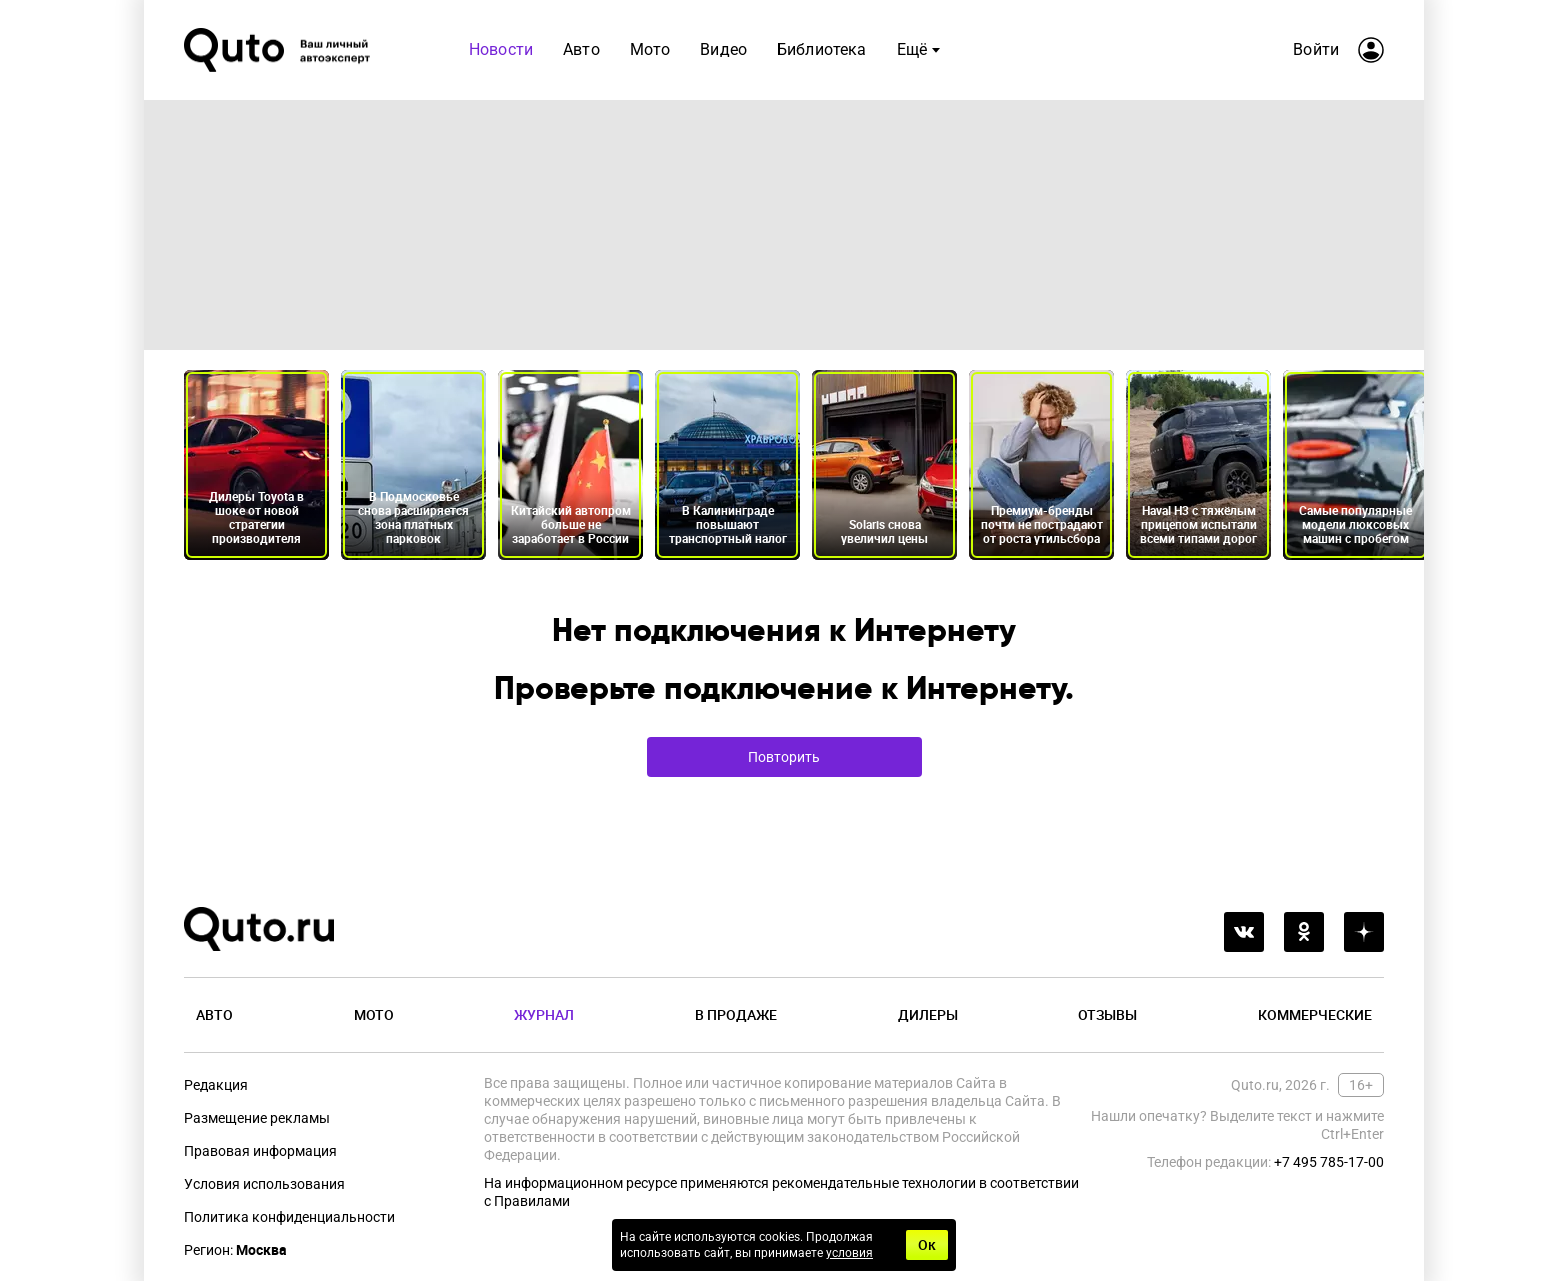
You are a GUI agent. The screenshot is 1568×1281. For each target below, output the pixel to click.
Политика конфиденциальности (289, 1217)
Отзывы (1107, 1014)
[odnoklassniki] (1304, 932)
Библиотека (822, 49)
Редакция (216, 1085)
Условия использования (264, 1184)
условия (849, 1253)
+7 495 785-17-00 (1329, 1162)
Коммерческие (1315, 1014)
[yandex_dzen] (1364, 932)
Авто (581, 49)
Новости (501, 49)
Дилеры (928, 1014)
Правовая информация (260, 1151)
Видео (723, 49)
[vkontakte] (1244, 932)
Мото (650, 49)
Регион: (235, 1250)
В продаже (736, 1014)
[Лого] (279, 50)
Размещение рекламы (257, 1118)
